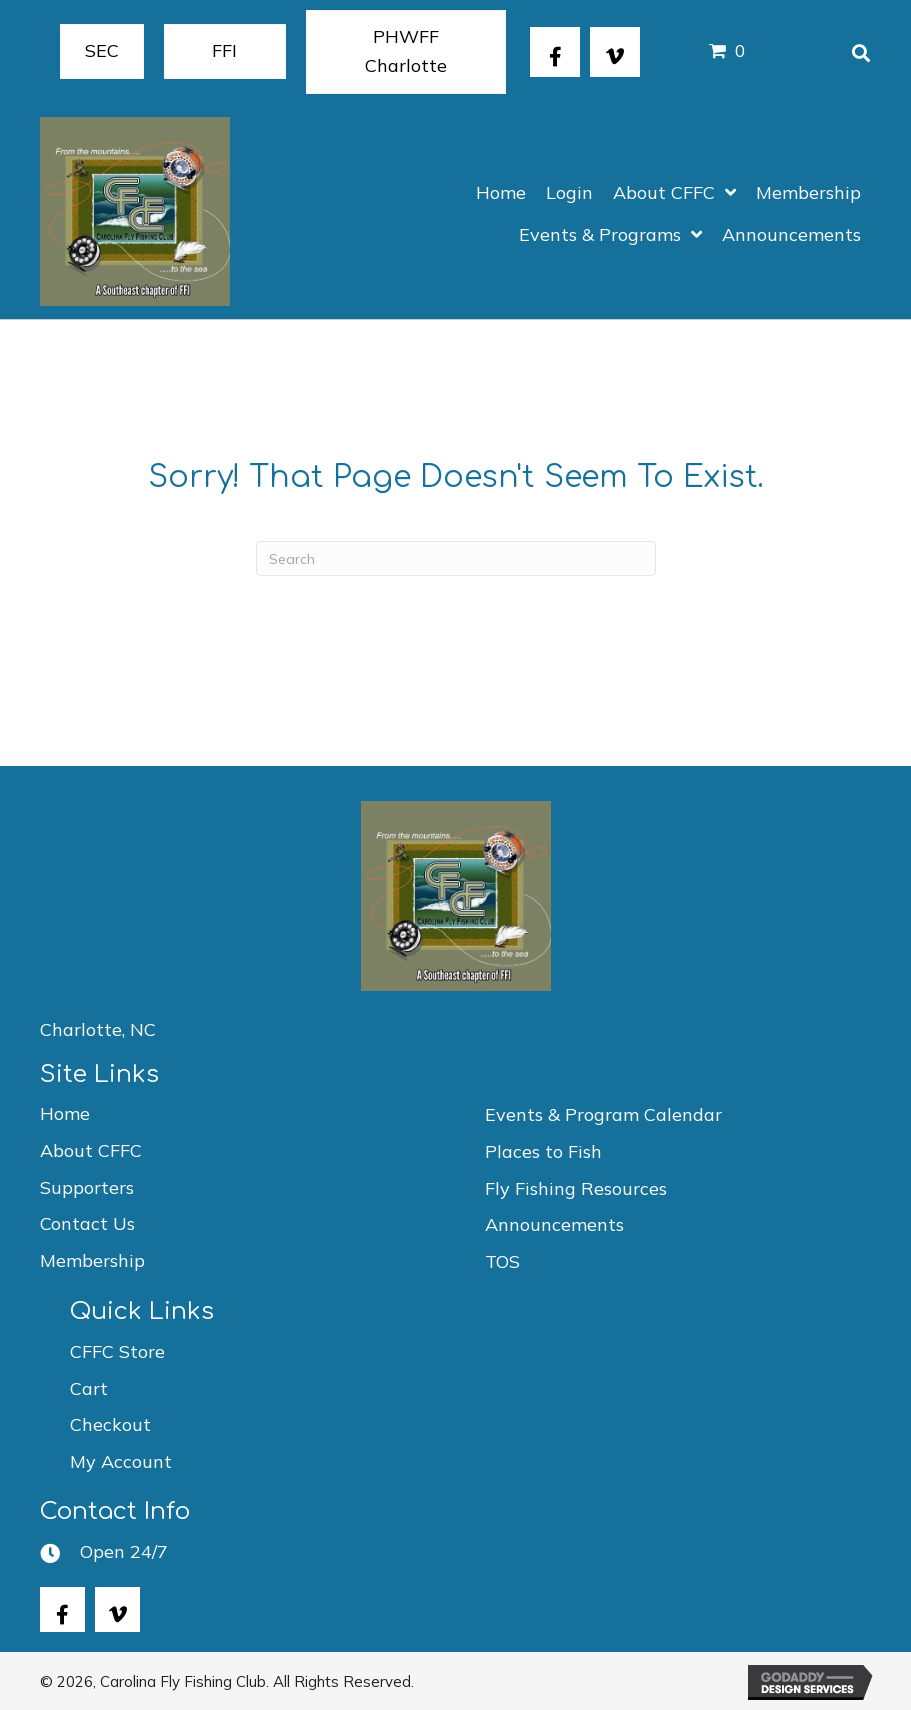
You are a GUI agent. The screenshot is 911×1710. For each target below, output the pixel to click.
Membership (92, 1260)
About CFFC (91, 1150)
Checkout (110, 1424)
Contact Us (87, 1223)
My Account (121, 1461)
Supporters (87, 1187)
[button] (555, 52)
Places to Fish (543, 1151)
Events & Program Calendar (603, 1114)
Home (65, 1113)
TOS (502, 1261)
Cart (89, 1388)
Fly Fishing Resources (576, 1188)
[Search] (456, 558)
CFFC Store (117, 1351)
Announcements (554, 1224)
